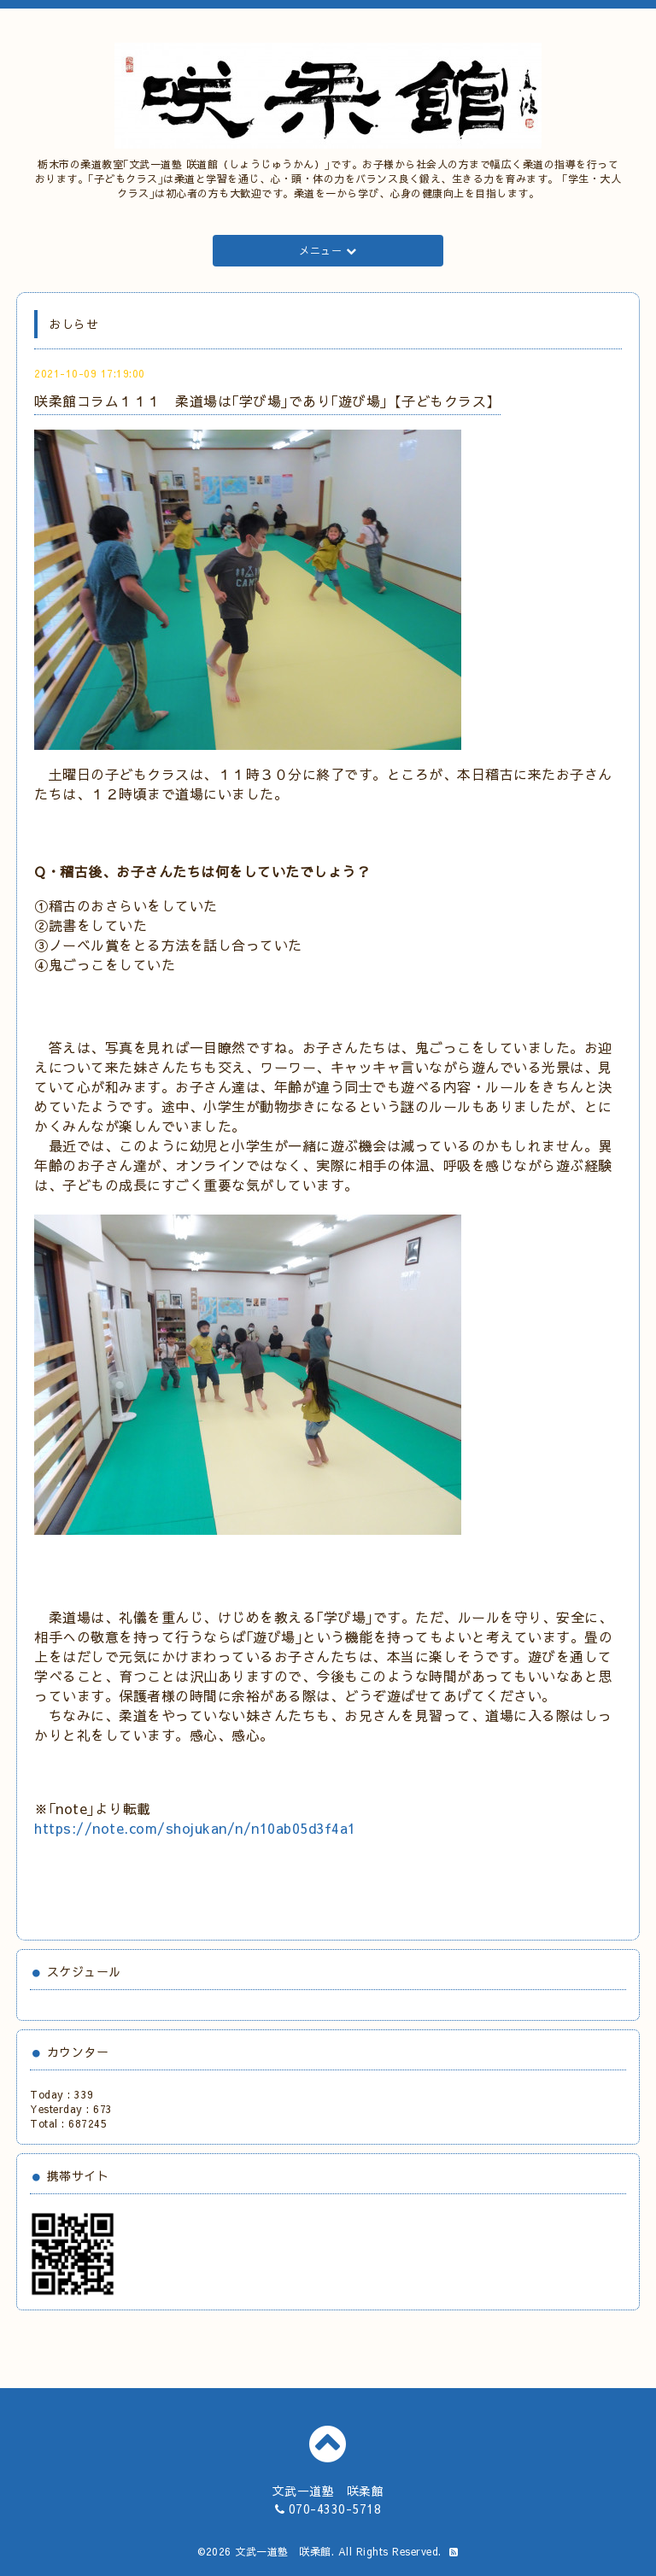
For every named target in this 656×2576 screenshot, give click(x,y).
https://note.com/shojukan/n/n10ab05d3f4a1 (195, 1827)
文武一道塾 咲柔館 (283, 2551)
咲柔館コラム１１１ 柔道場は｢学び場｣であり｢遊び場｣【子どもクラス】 (267, 400)
